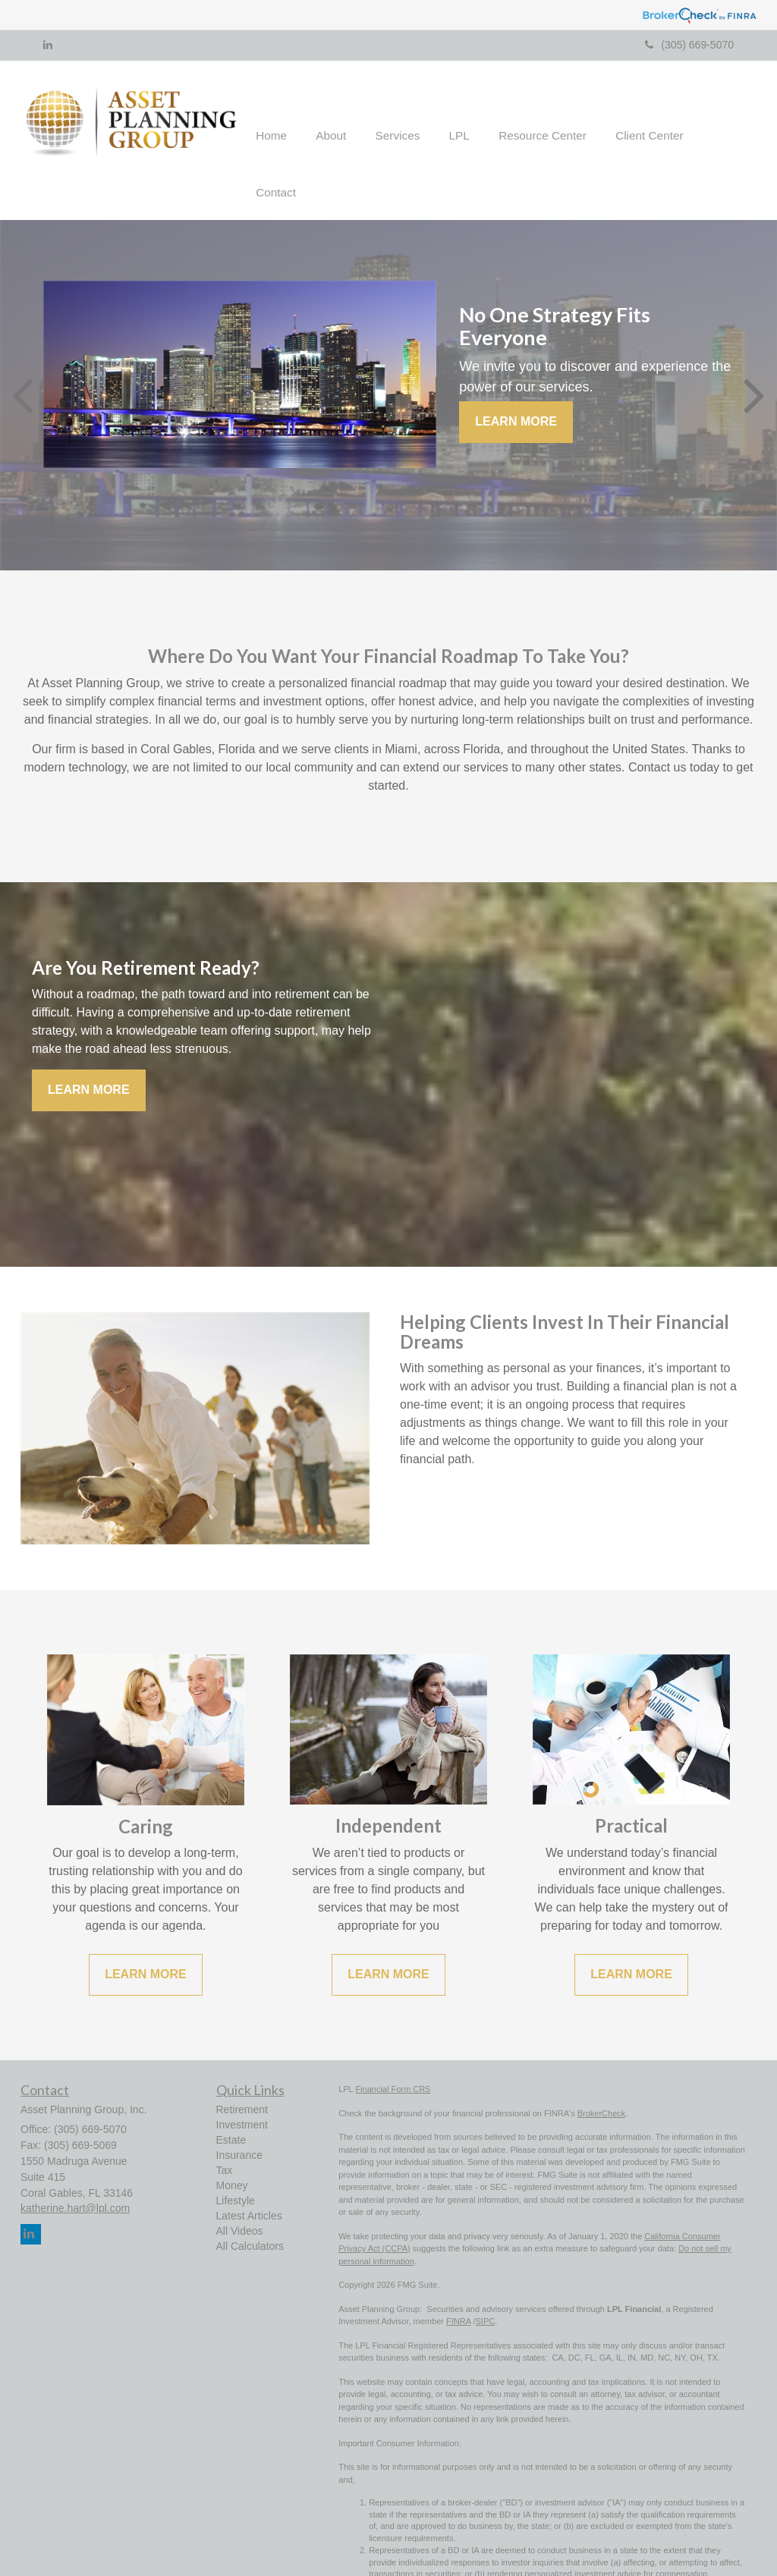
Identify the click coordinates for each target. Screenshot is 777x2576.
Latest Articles (249, 2184)
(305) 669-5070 (689, 45)
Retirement (242, 2078)
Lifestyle (235, 2169)
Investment (242, 2093)
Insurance (239, 2123)
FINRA (458, 2290)
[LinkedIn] (47, 44)
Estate (231, 2108)
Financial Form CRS (392, 2057)
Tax (224, 2138)
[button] (347, 124)
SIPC (485, 2290)
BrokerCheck (601, 2081)
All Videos (239, 2199)
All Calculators (250, 2214)
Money (232, 2153)
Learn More (516, 389)
